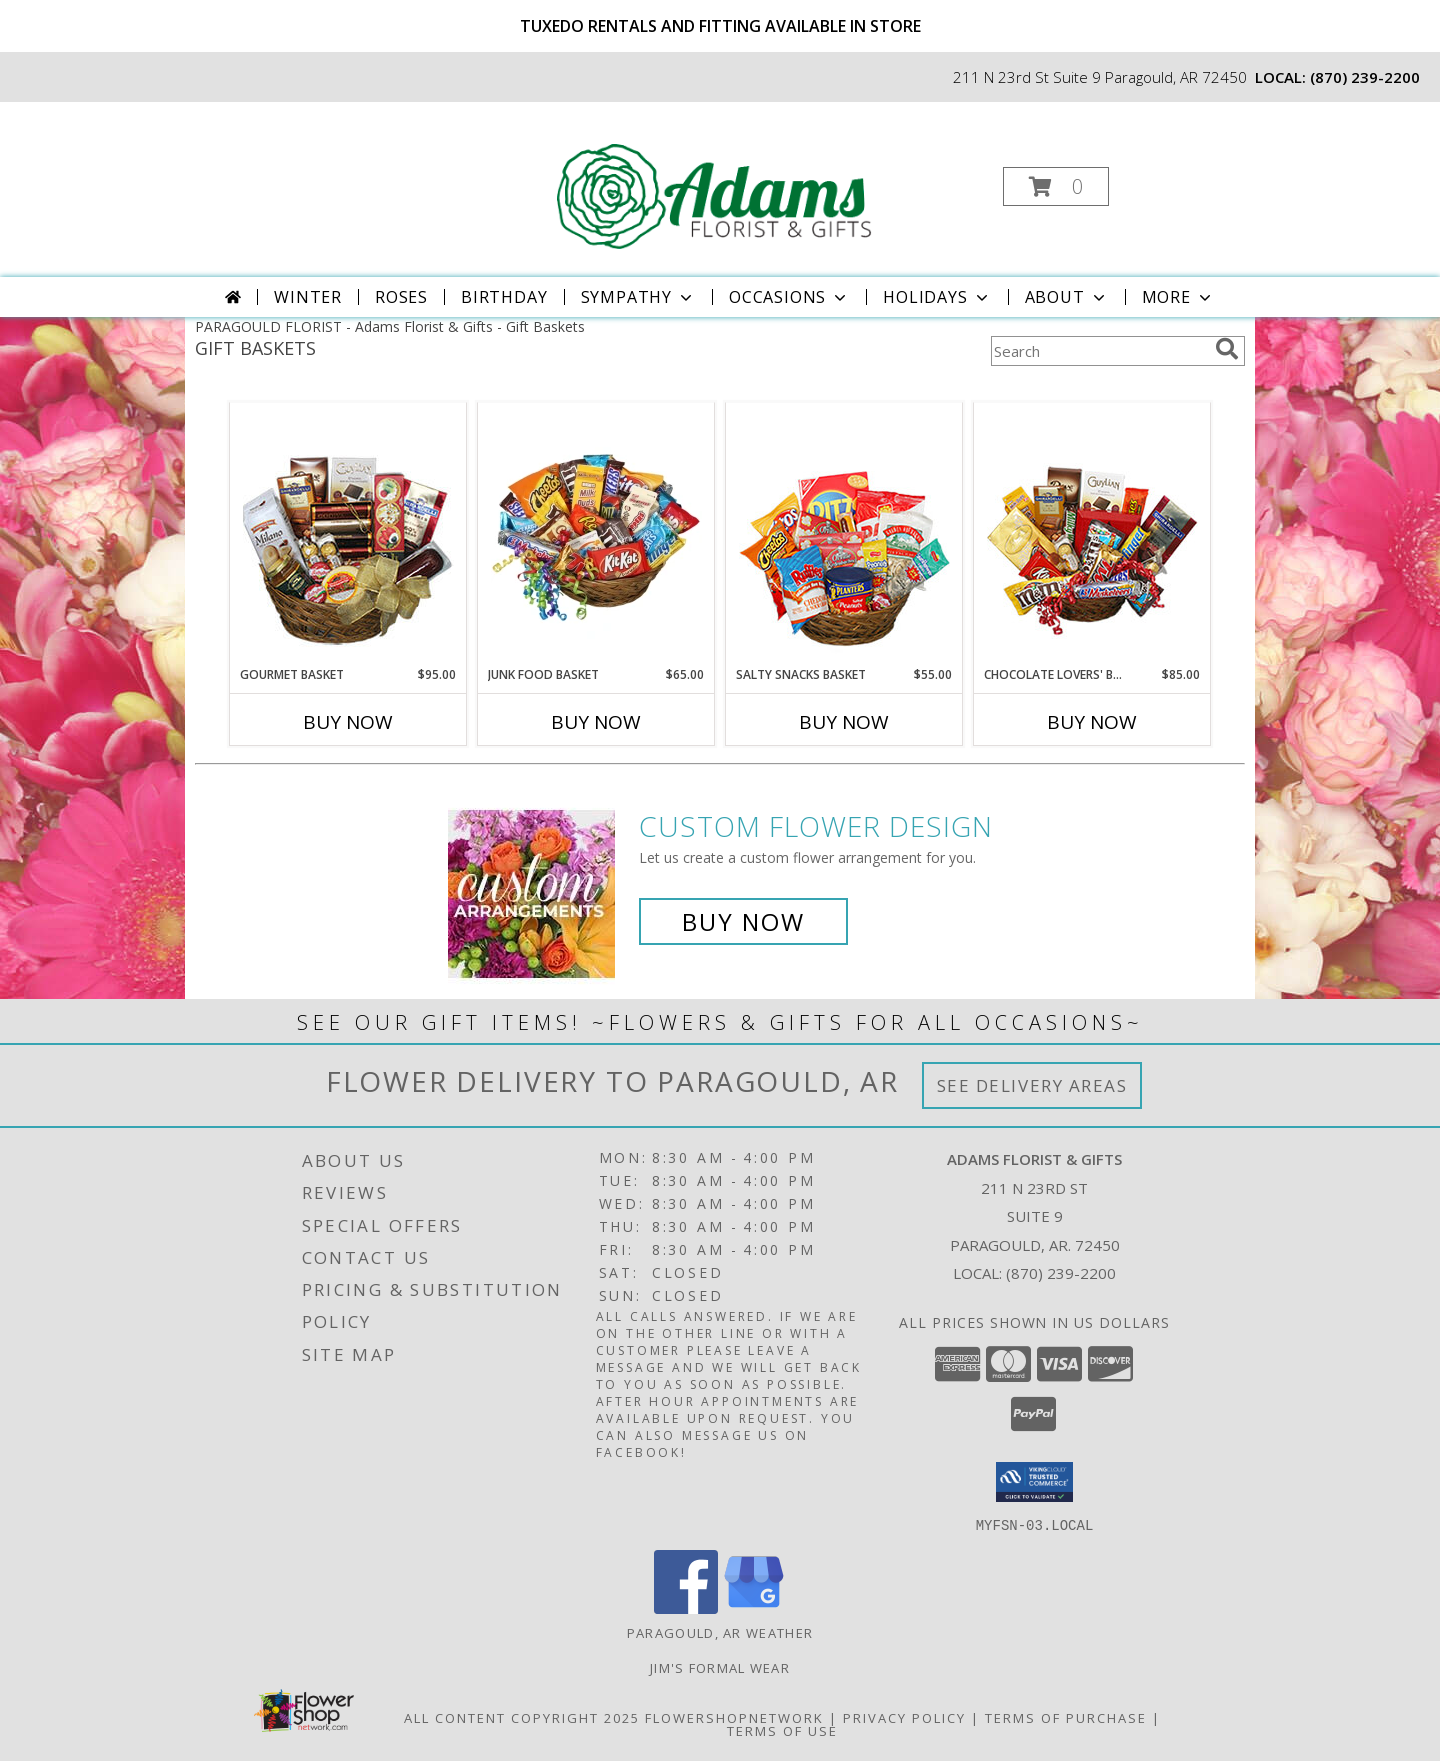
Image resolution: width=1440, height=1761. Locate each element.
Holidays (937, 297)
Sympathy (638, 297)
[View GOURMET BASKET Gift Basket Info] (348, 535)
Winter (308, 297)
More (1178, 297)
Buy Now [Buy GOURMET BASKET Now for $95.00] (348, 722)
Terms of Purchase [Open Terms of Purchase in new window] (1066, 1717)
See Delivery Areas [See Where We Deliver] (1032, 1085)
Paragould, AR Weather (720, 1632)
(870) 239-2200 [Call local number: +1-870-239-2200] (1365, 77)
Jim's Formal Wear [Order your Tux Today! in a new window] (720, 1667)
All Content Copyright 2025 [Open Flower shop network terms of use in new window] (522, 1717)
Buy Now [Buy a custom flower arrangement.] (743, 921)
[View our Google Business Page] (754, 1607)
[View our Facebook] (686, 1607)
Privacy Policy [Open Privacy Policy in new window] (904, 1717)
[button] (1056, 186)
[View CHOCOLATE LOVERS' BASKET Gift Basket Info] (1092, 535)
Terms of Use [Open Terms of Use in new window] (782, 1730)
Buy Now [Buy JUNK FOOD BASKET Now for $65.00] (596, 722)
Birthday (504, 297)
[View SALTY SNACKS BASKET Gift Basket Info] (844, 535)
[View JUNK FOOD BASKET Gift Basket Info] (596, 535)
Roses (401, 297)
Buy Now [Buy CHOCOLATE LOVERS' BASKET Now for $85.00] (1092, 722)
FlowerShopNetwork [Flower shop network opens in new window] (734, 1717)
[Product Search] (1099, 351)
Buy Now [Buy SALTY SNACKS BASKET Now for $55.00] (844, 722)
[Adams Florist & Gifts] (718, 180)
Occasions (789, 297)
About (1067, 297)
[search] (1227, 349)
